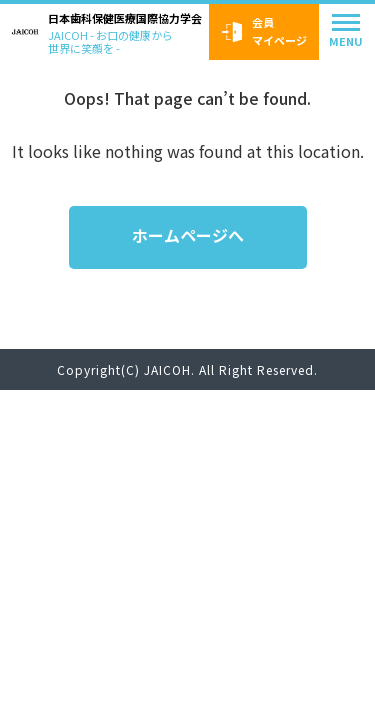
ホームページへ (188, 235)
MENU (346, 41)
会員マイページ (264, 31)
